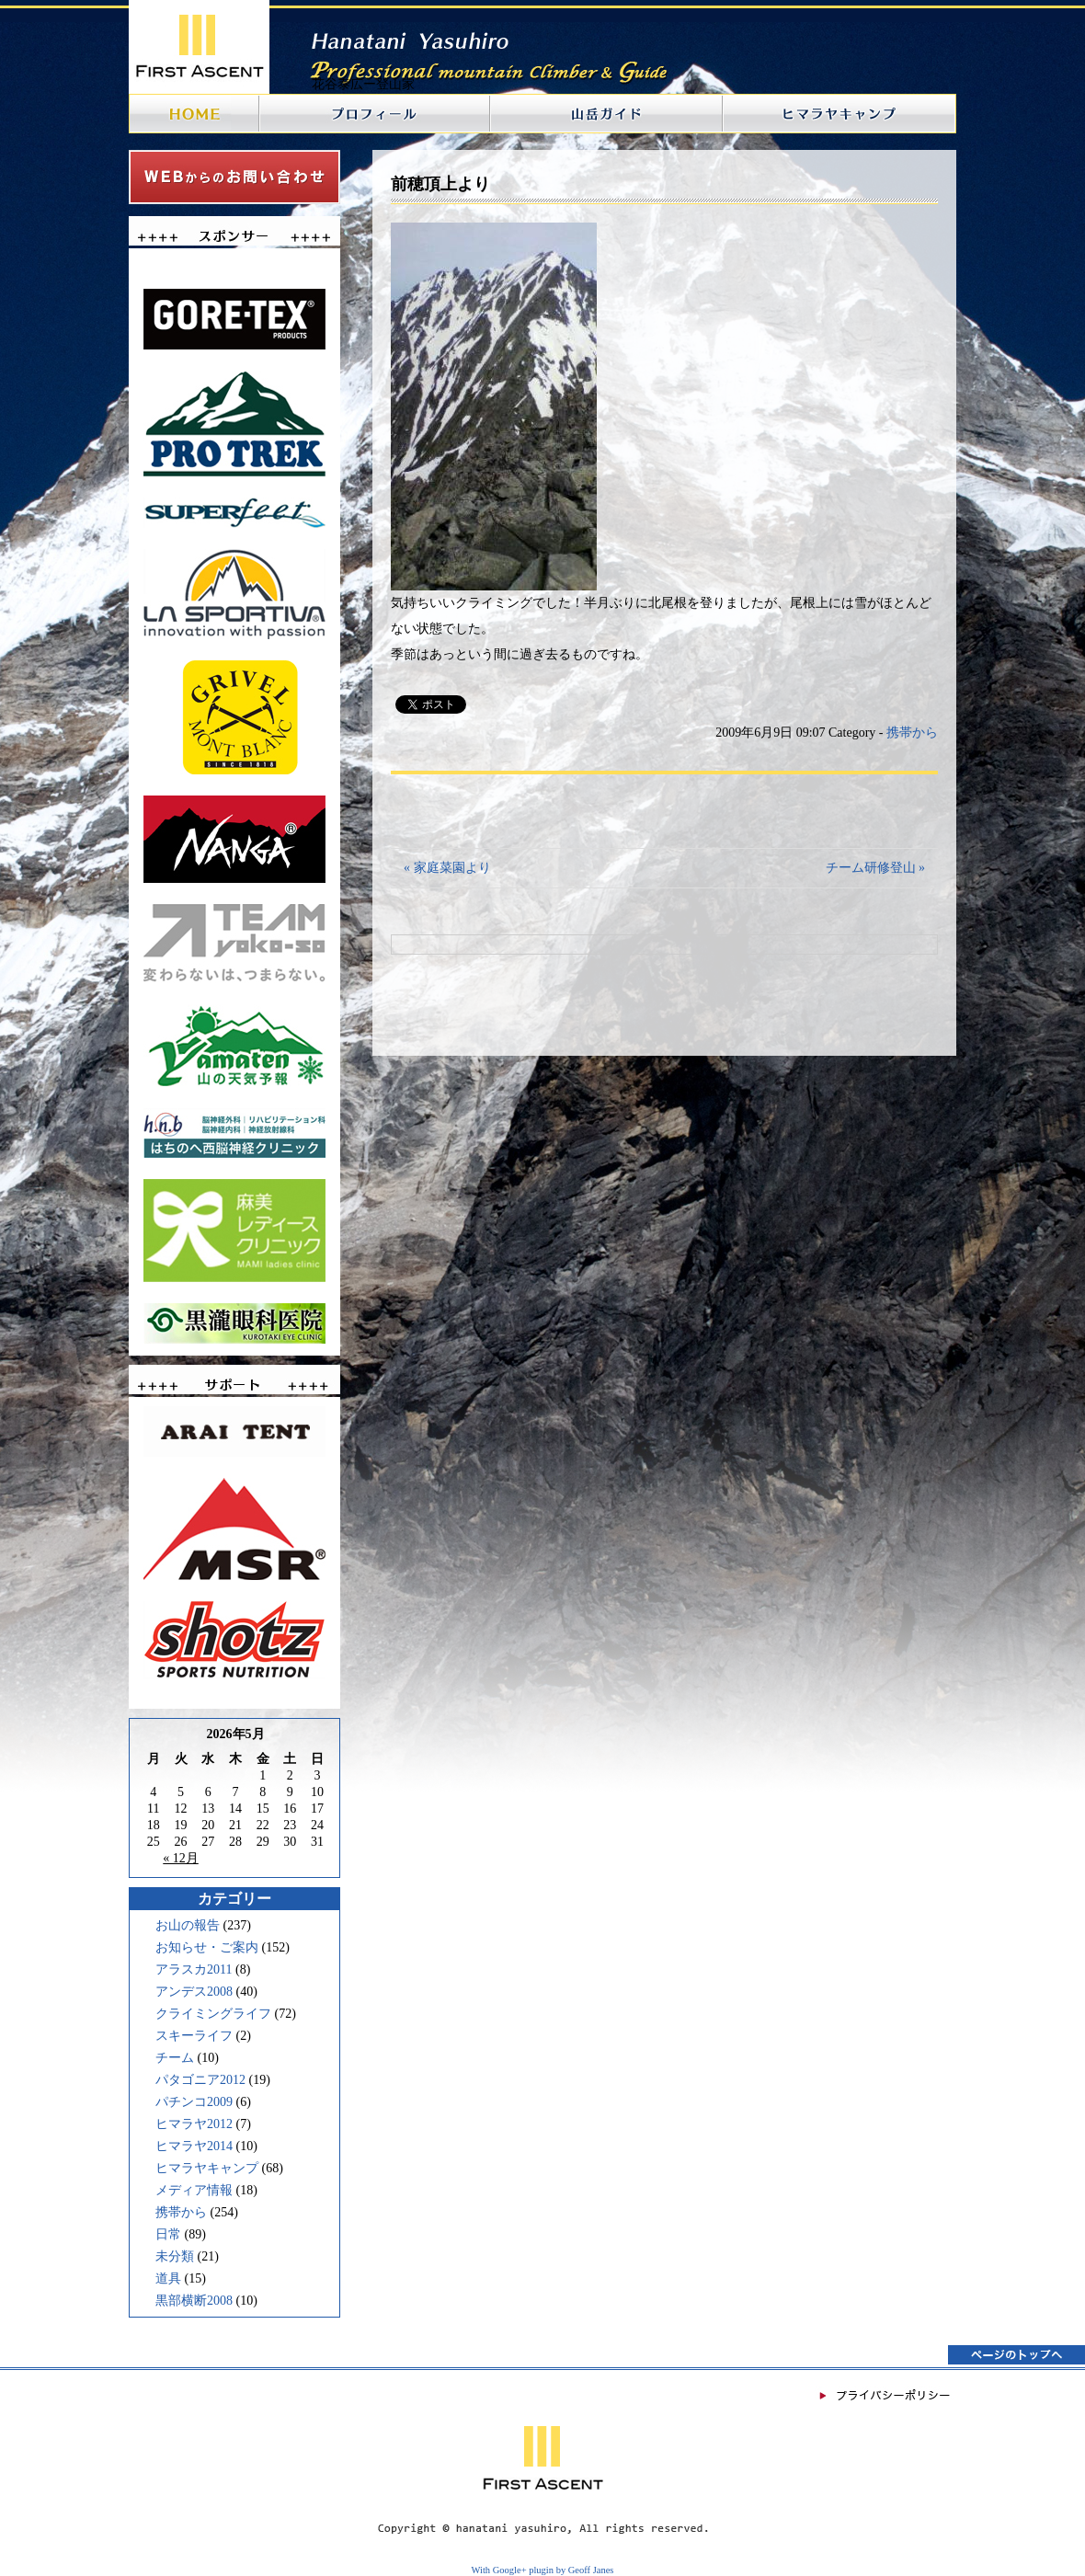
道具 (168, 2278)
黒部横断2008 (194, 2300)
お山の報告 (187, 1925)
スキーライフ (194, 2036)
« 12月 (181, 1858)
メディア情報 (194, 2190)
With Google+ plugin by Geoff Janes (543, 2570)
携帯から (181, 2212)
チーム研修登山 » (876, 868)
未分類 (174, 2256)
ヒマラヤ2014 (194, 2146)
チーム (174, 2058)
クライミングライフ (213, 2014)
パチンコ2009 (194, 2102)
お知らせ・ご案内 (206, 1947)
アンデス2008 (194, 1991)
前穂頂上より (440, 184)
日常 (168, 2234)
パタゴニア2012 (200, 2080)
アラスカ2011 (193, 1969)
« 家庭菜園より (447, 868)
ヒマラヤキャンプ (206, 2168)
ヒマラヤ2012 (194, 2124)
